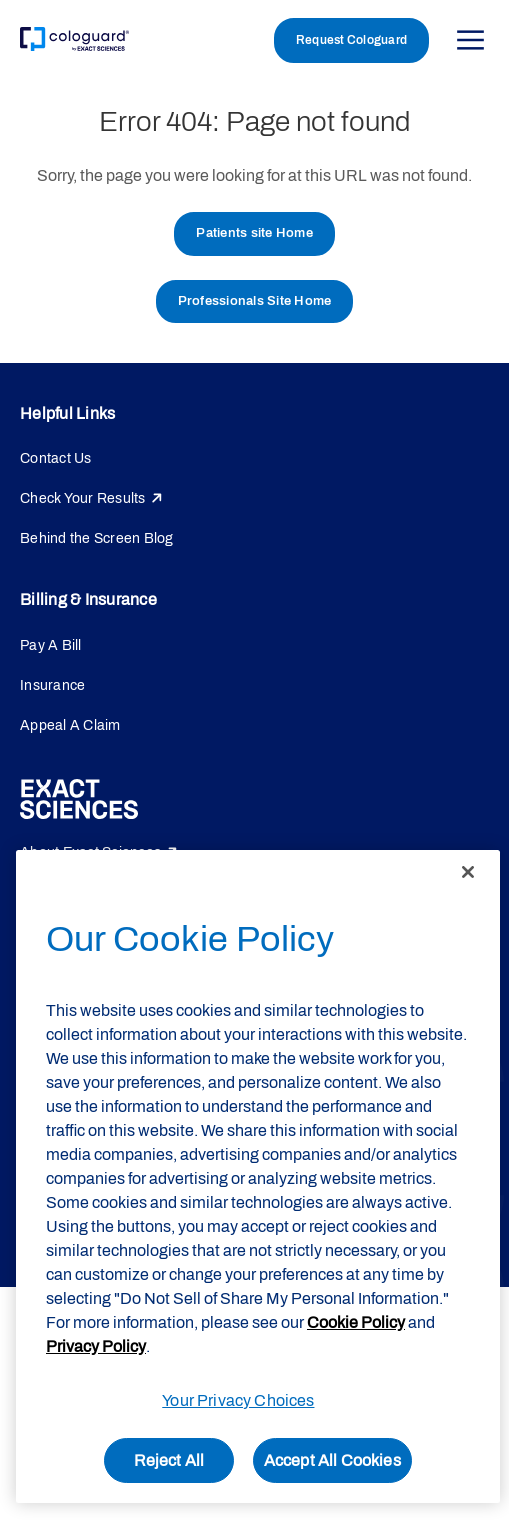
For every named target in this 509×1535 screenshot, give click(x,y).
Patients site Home (254, 233)
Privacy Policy (96, 1346)
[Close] (468, 872)
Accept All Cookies (332, 1460)
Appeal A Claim (70, 725)
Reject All (169, 1460)
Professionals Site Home (255, 301)
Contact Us (56, 458)
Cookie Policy (356, 1322)
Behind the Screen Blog (97, 538)
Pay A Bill (51, 645)
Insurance (52, 685)
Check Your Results (83, 498)
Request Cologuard (351, 40)
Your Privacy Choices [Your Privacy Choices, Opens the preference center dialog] (238, 1400)
